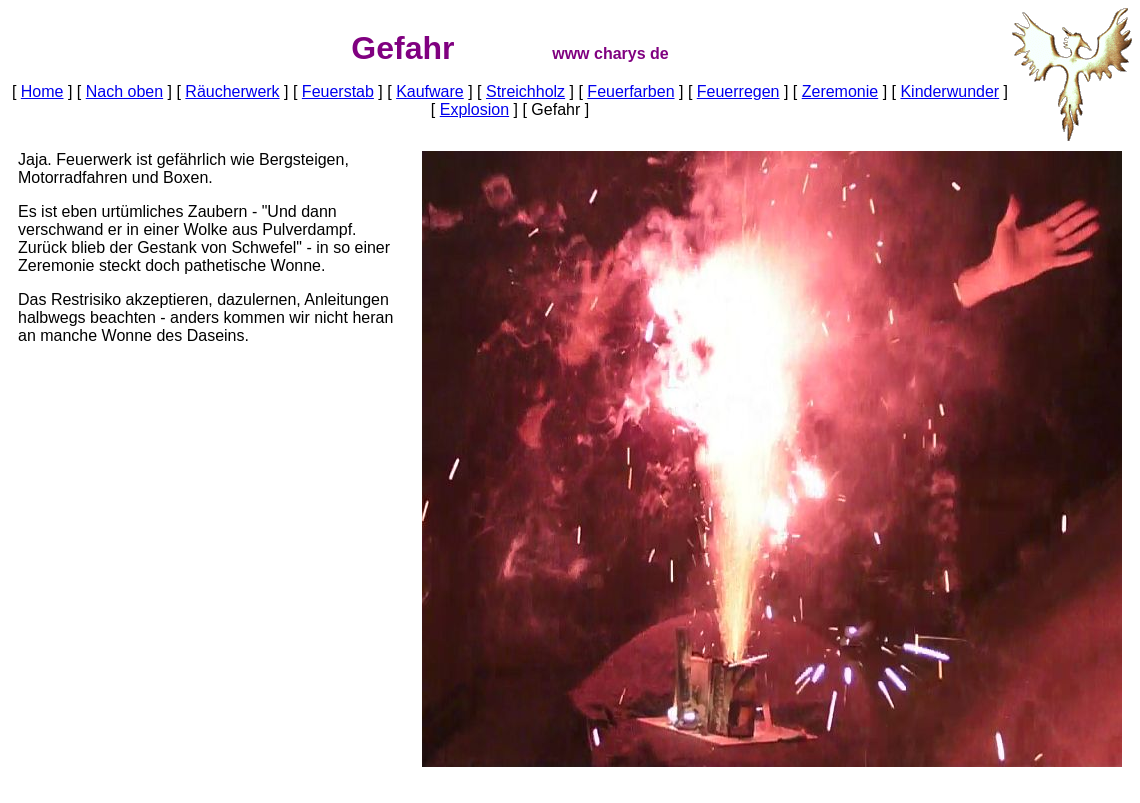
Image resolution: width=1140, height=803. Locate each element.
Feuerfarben (630, 91)
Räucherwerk (232, 91)
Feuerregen (738, 91)
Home (42, 91)
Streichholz (525, 91)
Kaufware (430, 91)
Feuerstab (338, 91)
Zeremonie (840, 91)
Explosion (474, 109)
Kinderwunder (949, 91)
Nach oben (124, 91)
